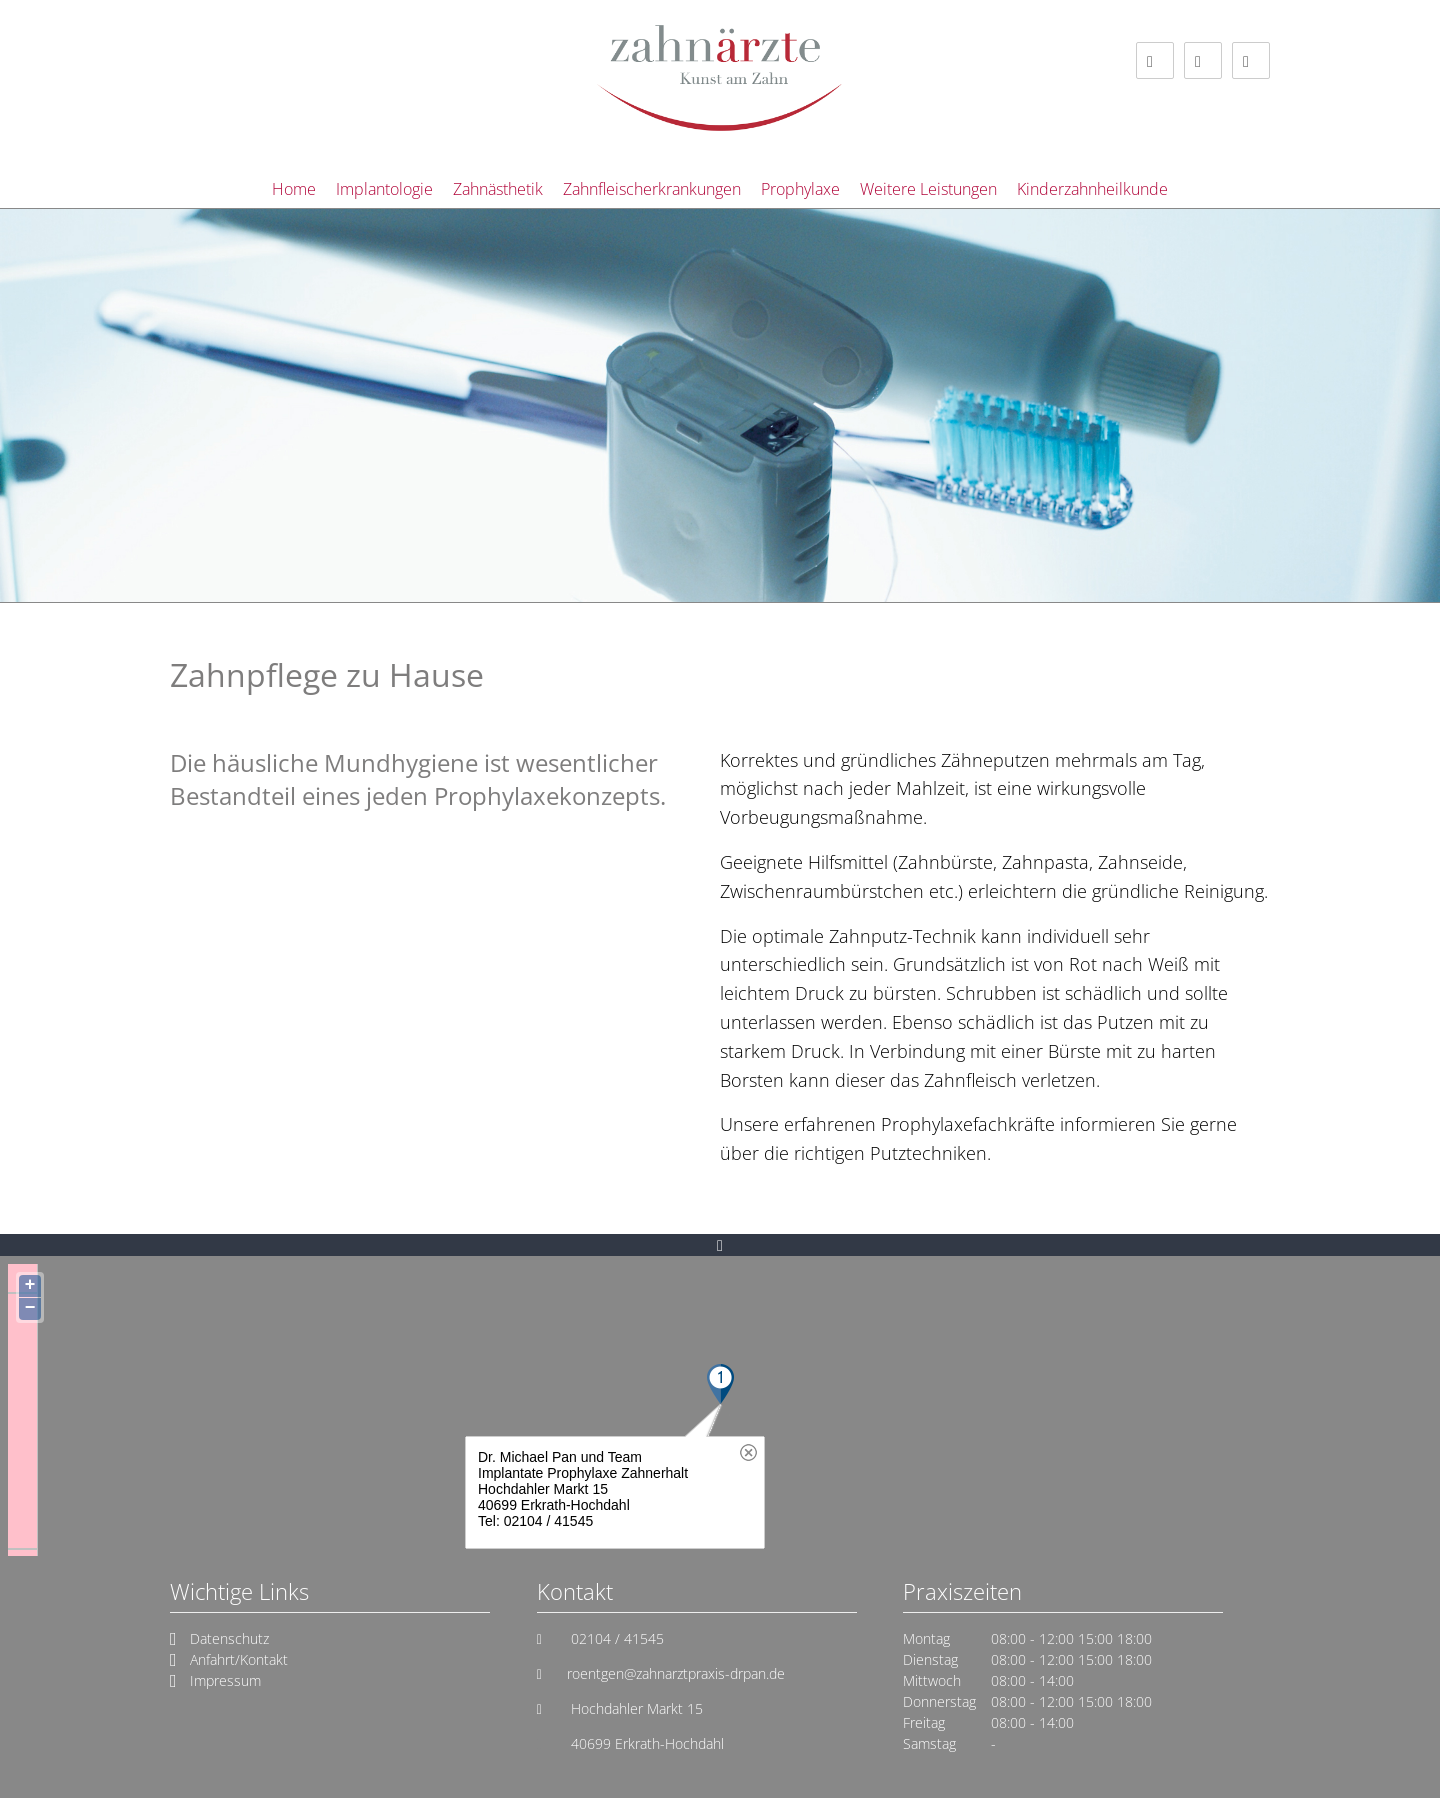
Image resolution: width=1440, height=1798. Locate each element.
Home (294, 189)
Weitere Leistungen (928, 189)
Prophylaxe (800, 189)
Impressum (225, 1680)
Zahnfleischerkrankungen (652, 189)
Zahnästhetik (498, 189)
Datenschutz (229, 1638)
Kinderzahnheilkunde (1092, 189)
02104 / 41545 (615, 1638)
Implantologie (384, 189)
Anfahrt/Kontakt (239, 1659)
